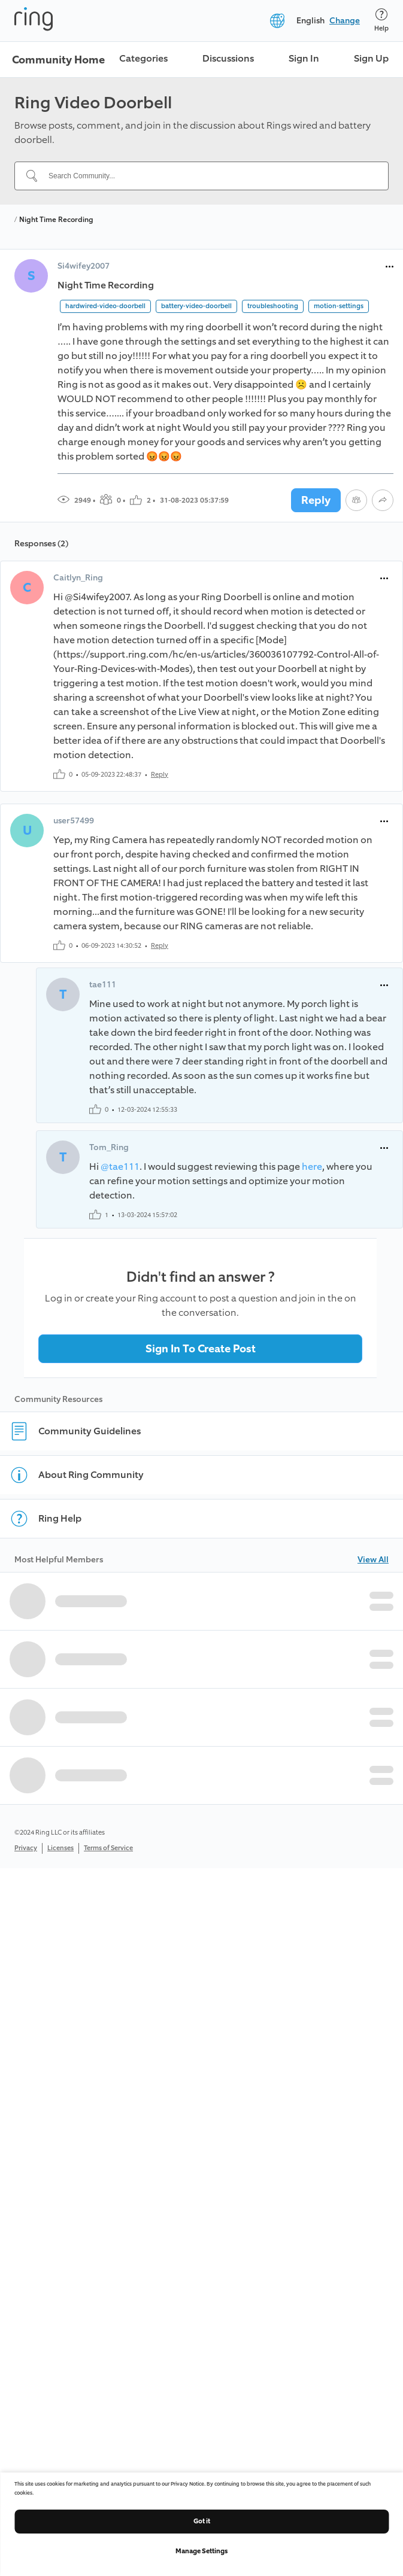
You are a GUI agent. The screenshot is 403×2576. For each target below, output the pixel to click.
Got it (201, 2521)
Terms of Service (108, 1848)
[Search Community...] (208, 176)
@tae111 (120, 1166)
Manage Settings (201, 2551)
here (312, 1166)
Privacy (25, 1848)
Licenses (60, 1848)
